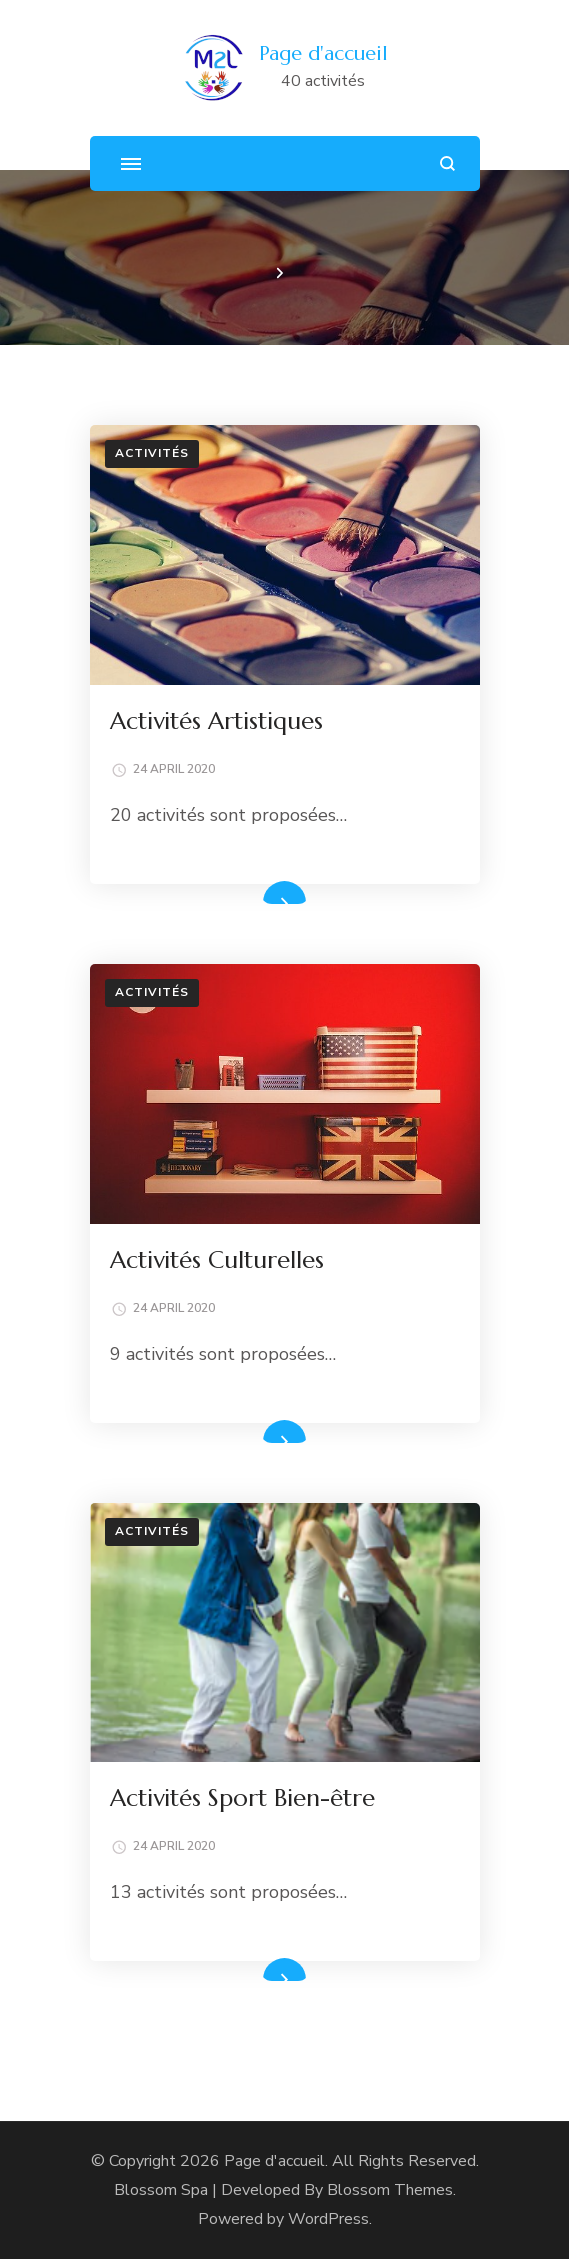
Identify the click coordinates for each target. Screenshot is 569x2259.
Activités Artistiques (216, 721)
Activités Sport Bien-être (242, 1798)
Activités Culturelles (217, 1260)
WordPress (328, 2219)
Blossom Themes (390, 2190)
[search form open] (447, 163)
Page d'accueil (323, 53)
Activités (152, 453)
